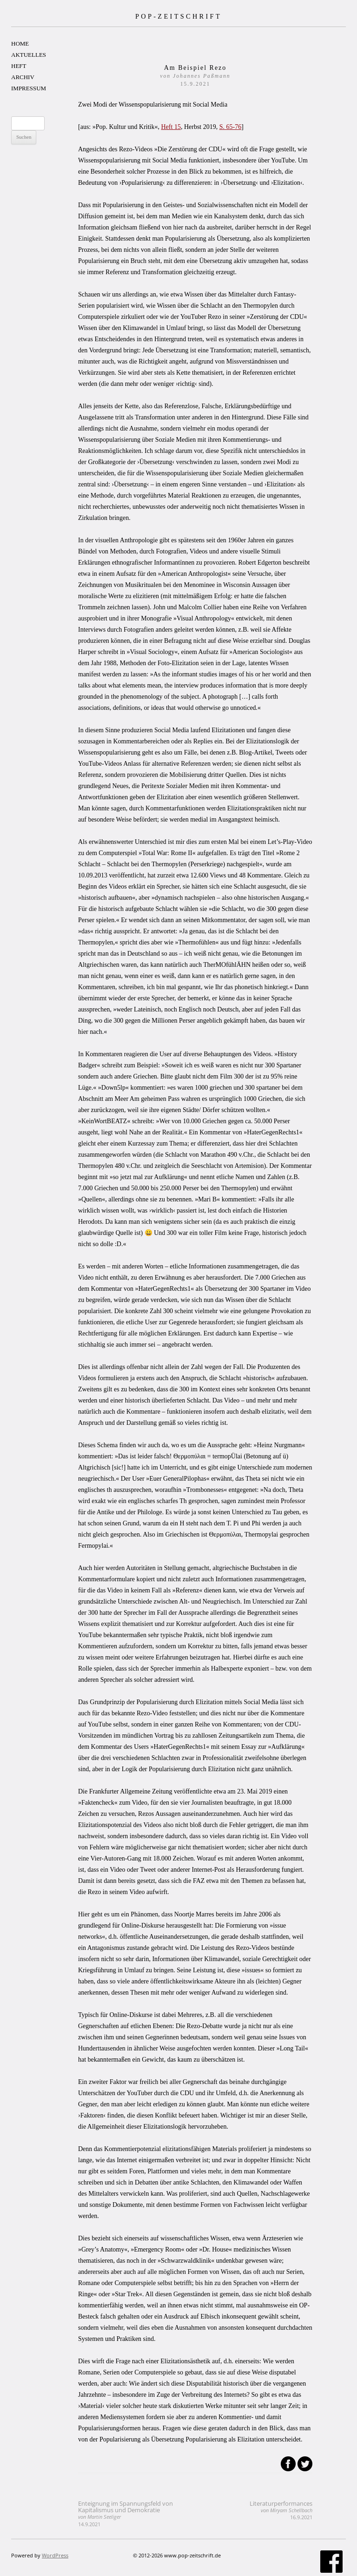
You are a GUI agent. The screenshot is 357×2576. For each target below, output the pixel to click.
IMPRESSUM (28, 88)
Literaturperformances (281, 2510)
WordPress (55, 2555)
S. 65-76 (230, 126)
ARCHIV (22, 77)
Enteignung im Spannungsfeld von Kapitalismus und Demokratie (125, 2513)
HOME (20, 43)
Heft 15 (171, 126)
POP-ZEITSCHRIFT (178, 16)
